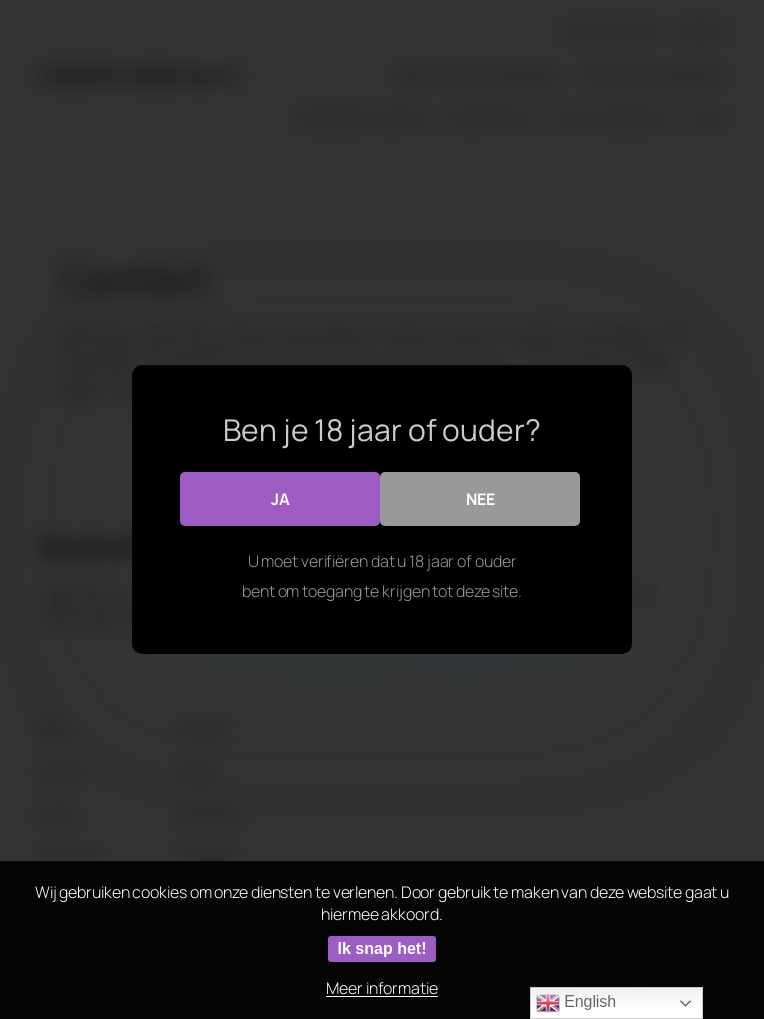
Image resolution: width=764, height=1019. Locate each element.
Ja (280, 499)
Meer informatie (382, 988)
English (576, 1003)
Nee (480, 499)
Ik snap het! (382, 948)
